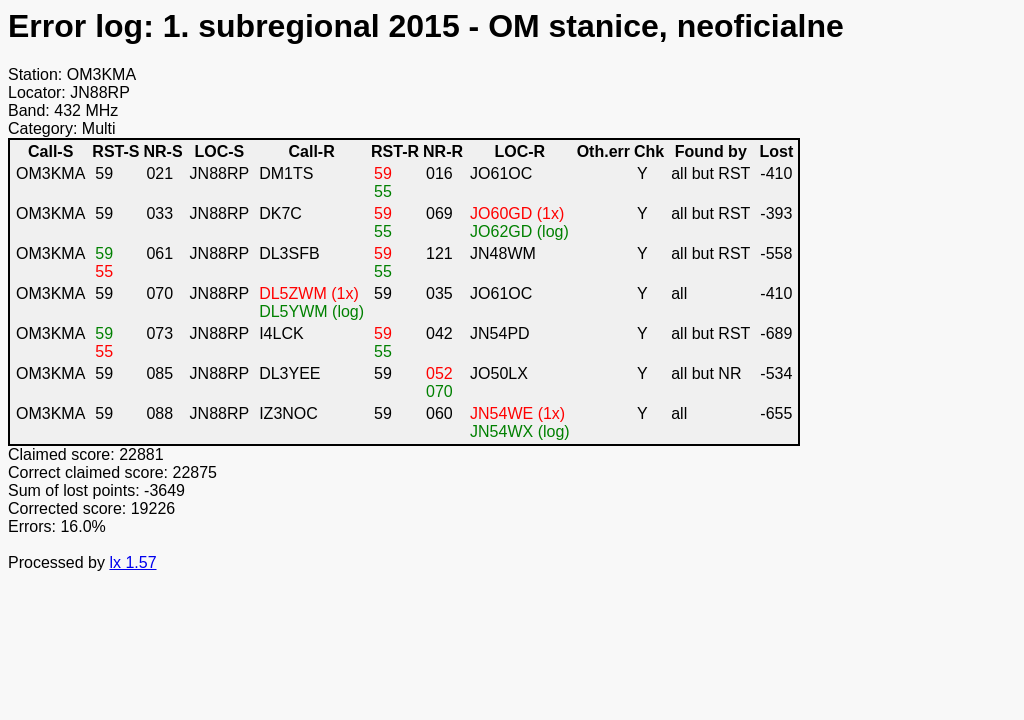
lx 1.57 (132, 562)
